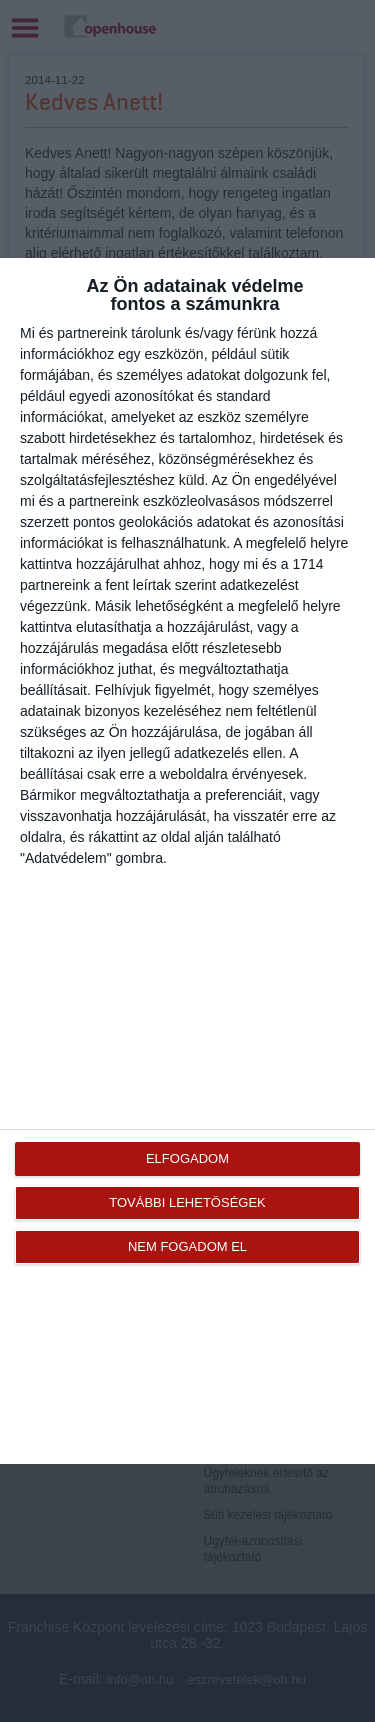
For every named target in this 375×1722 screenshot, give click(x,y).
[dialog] (187, 860)
